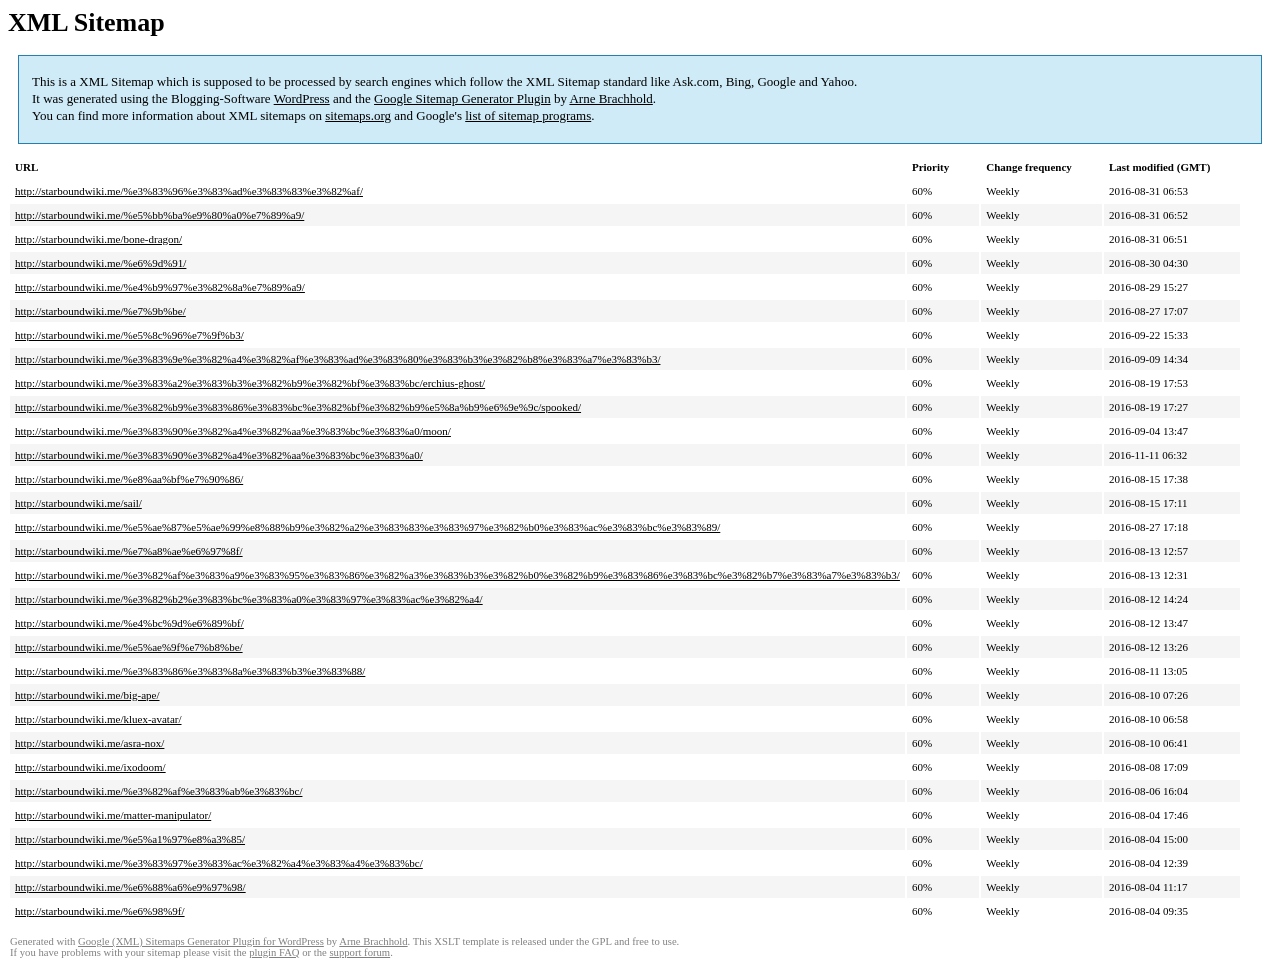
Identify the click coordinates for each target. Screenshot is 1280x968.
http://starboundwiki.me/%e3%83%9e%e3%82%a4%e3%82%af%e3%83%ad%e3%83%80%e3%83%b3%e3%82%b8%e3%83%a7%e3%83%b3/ (337, 359)
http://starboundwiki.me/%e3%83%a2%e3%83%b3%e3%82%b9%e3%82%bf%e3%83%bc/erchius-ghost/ (250, 383)
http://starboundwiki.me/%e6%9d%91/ (100, 263)
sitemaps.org (358, 115)
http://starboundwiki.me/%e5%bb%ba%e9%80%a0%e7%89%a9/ (159, 215)
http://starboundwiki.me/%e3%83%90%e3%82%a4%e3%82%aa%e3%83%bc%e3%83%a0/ (219, 455)
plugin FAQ (274, 952)
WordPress (302, 98)
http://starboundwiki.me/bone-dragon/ (98, 239)
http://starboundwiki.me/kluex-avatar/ (98, 719)
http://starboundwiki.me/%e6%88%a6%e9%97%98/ (130, 887)
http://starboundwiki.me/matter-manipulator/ (113, 815)
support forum (359, 952)
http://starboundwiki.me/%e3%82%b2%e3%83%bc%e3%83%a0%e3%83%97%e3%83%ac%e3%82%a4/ (249, 599)
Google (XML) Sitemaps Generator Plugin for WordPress (201, 941)
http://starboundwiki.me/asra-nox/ (89, 743)
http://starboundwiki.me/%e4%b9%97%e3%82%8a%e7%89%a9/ (160, 287)
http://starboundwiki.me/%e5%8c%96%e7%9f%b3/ (129, 335)
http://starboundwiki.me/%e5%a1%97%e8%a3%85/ (130, 839)
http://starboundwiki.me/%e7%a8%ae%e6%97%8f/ (129, 551)
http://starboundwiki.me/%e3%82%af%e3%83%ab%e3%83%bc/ (158, 791)
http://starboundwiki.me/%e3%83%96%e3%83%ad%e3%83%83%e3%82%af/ (189, 191)
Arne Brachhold (610, 98)
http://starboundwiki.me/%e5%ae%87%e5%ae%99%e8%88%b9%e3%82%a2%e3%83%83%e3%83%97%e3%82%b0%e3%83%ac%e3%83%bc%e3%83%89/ (367, 527)
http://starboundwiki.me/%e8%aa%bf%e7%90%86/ (129, 479)
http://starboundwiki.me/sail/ (78, 503)
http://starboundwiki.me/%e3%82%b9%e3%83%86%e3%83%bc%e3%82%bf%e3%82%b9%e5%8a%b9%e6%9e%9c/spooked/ (298, 407)
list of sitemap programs (528, 115)
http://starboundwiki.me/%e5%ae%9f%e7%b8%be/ (129, 647)
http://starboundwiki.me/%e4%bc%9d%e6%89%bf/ (129, 623)
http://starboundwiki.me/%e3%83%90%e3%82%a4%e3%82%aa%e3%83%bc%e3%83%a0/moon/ (233, 431)
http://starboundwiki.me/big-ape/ (87, 695)
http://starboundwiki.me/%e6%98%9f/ (100, 911)
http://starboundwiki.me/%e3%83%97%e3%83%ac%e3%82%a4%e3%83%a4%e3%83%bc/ (219, 863)
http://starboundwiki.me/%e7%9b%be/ (100, 311)
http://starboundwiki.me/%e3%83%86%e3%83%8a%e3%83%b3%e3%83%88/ (190, 671)
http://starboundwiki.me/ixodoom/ (90, 767)
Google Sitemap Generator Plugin (462, 98)
